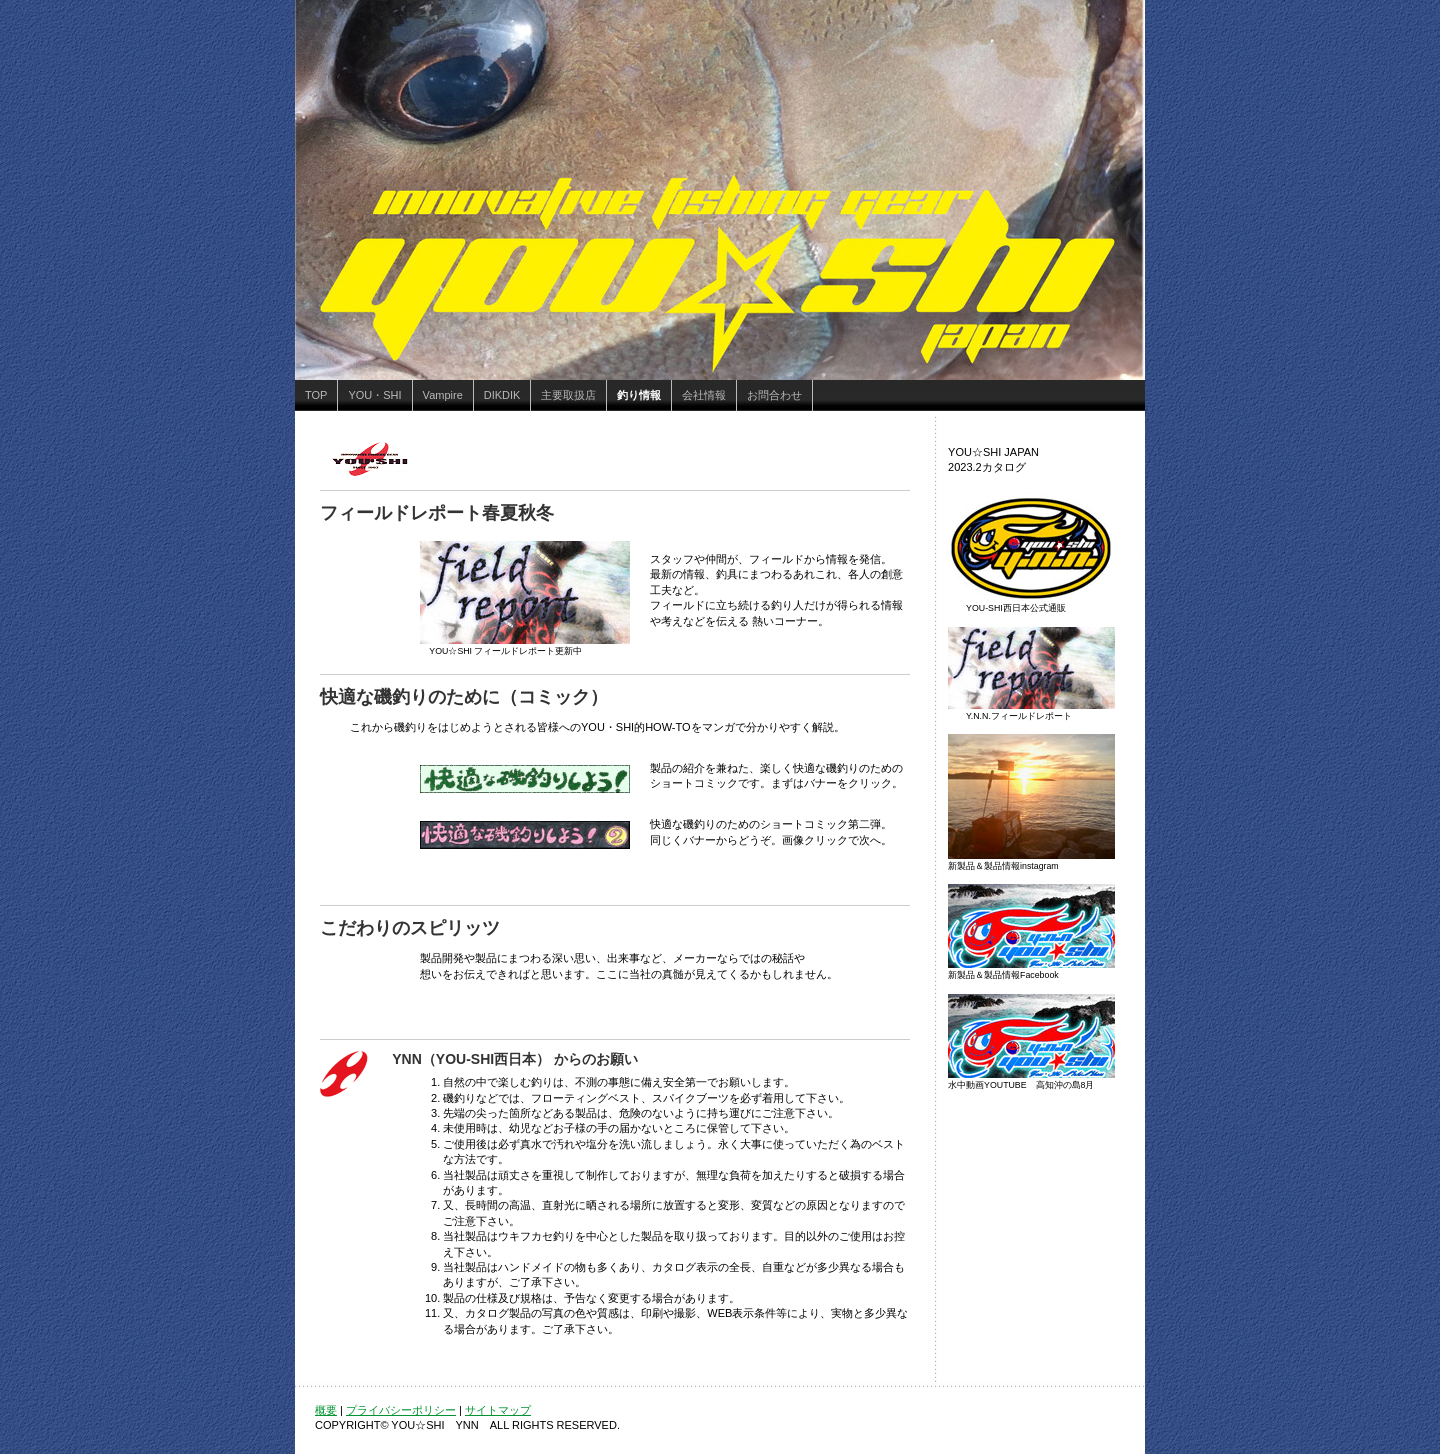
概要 (326, 1410)
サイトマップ (498, 1410)
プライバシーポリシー (401, 1410)
